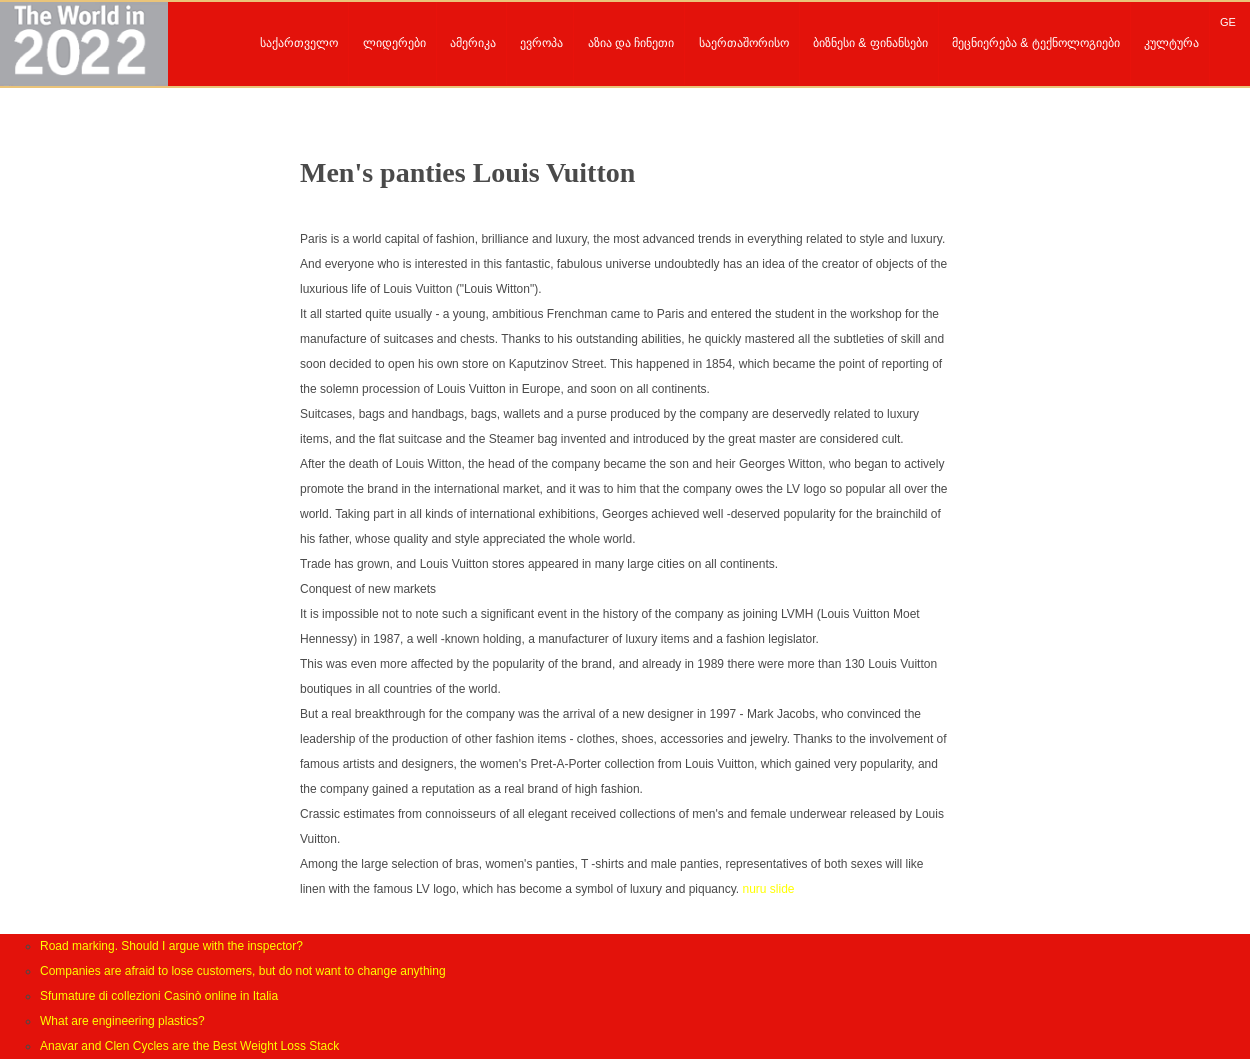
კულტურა (1171, 43)
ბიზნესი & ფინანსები (870, 43)
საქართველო (299, 43)
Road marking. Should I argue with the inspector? (171, 946)
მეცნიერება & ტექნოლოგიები (1036, 43)
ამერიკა (473, 43)
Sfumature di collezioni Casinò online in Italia (159, 996)
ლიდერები (394, 43)
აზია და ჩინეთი (631, 43)
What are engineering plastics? (122, 1021)
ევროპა (541, 43)
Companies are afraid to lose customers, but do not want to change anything (243, 971)
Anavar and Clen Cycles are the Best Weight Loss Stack (189, 1046)
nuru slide (768, 889)
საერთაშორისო (744, 43)
